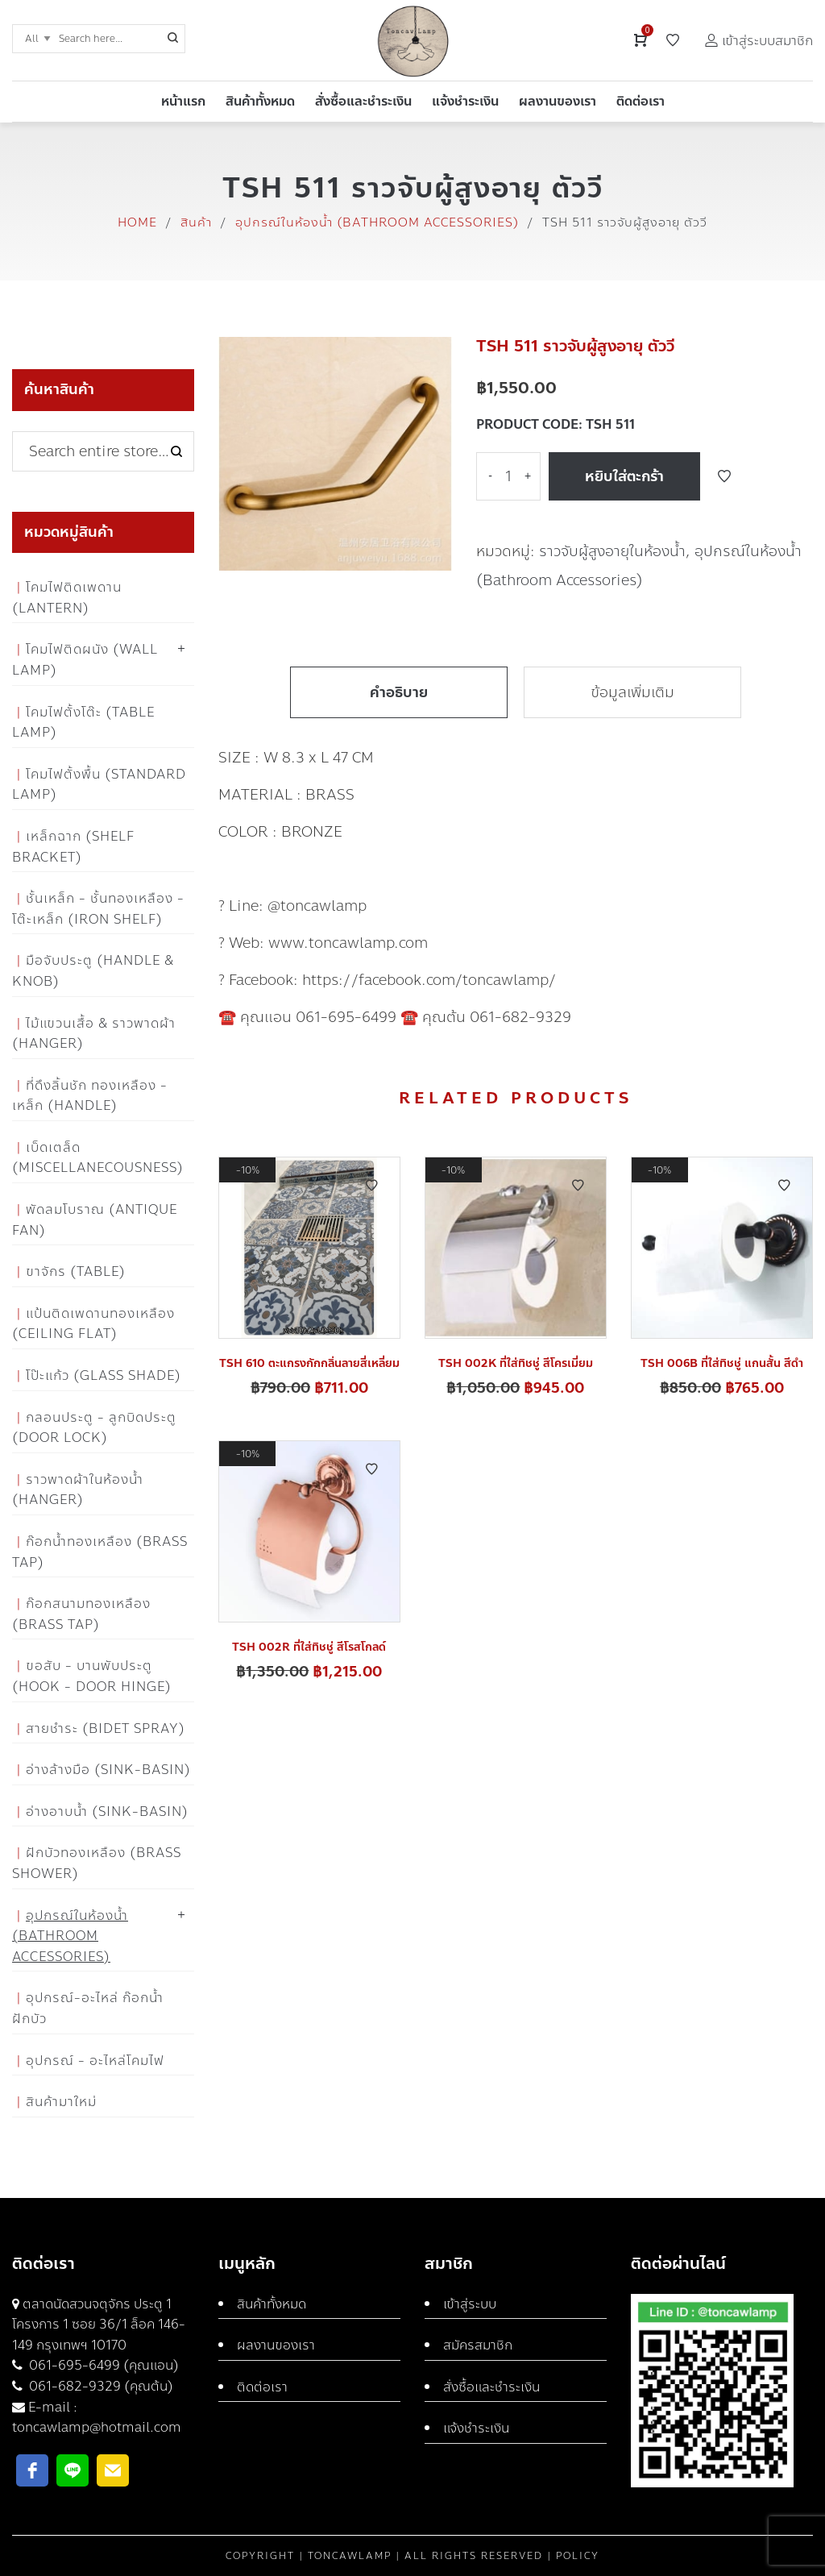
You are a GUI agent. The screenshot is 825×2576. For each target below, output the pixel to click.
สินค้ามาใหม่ (61, 2102)
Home (137, 222)
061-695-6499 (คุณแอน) (102, 2365)
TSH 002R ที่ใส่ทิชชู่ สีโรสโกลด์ (309, 1647)
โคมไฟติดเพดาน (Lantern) (67, 597)
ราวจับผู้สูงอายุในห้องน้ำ (612, 551)
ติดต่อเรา (262, 2387)
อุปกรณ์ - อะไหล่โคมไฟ (95, 2060)
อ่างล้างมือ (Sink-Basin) (108, 1770)
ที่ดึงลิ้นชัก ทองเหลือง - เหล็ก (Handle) (90, 1095)
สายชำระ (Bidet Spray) (105, 1728)
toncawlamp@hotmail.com (96, 2427)
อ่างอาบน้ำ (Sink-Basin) (107, 1811)
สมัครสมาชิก (477, 2345)
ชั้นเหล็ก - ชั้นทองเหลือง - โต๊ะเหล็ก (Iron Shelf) (98, 908)
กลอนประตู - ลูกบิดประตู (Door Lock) (94, 1427)
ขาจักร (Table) (76, 1271)
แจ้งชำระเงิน (476, 2428)
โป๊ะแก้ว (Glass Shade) (103, 1375)
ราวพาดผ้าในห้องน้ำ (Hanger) (77, 1489)
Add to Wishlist (724, 476)
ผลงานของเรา (276, 2345)
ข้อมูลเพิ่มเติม (632, 692)
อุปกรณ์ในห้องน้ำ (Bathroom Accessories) (377, 222)
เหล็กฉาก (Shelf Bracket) (73, 846)
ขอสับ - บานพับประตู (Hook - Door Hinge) (92, 1676)
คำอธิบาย (399, 692)
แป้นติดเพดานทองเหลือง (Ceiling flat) (93, 1323)
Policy (577, 2556)
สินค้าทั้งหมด (271, 2304)
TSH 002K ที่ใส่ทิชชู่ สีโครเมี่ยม (515, 1363)
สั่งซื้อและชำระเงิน (491, 2387)
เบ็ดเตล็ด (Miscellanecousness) (98, 1157)
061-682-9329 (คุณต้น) (99, 2386)
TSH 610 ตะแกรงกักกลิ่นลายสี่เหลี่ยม (309, 1363)
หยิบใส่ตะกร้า (624, 476)
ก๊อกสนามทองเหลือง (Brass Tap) (81, 1614)
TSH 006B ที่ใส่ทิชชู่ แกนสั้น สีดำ (722, 1363)
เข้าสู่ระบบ (469, 2304)
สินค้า (196, 222)
